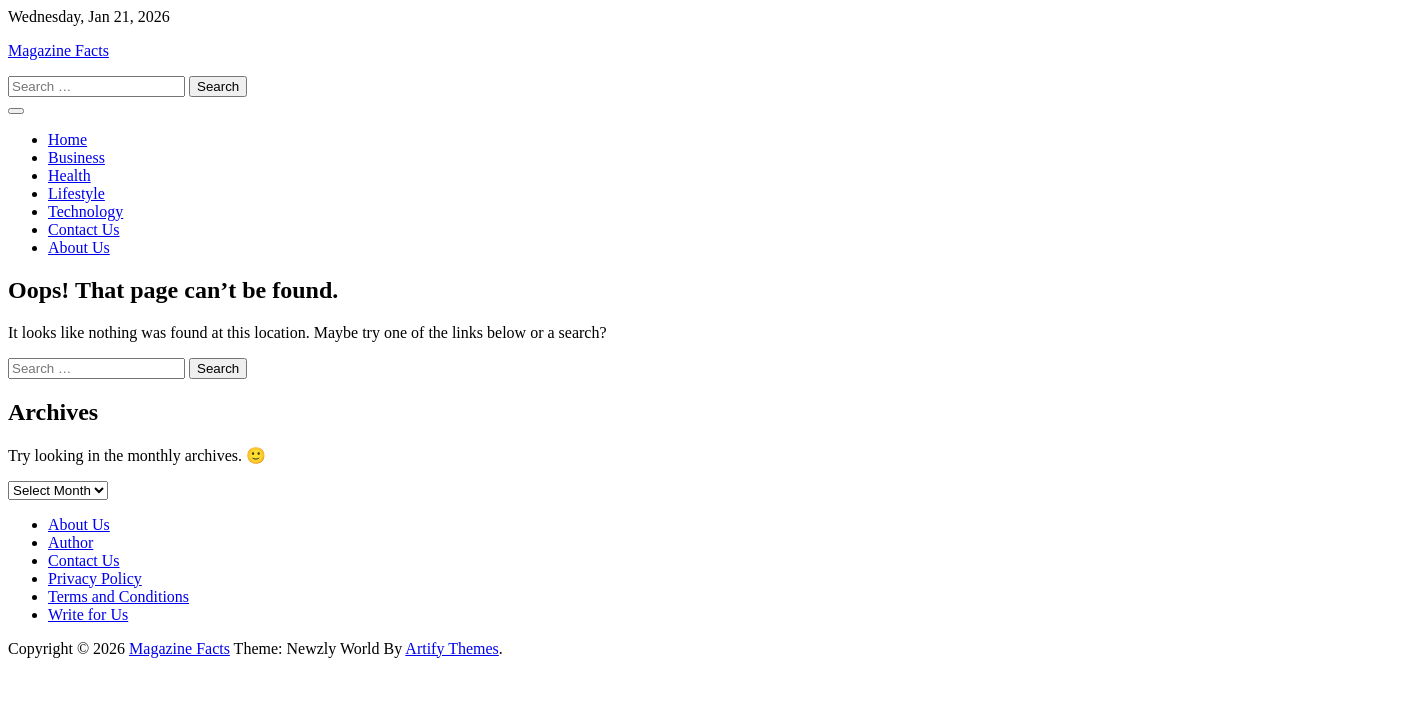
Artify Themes (451, 648)
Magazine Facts (58, 50)
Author (70, 542)
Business (76, 157)
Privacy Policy (95, 578)
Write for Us (88, 614)
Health (69, 175)
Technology (85, 211)
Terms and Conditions (118, 596)
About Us (79, 247)
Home (67, 139)
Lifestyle (76, 193)
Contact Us (84, 229)
